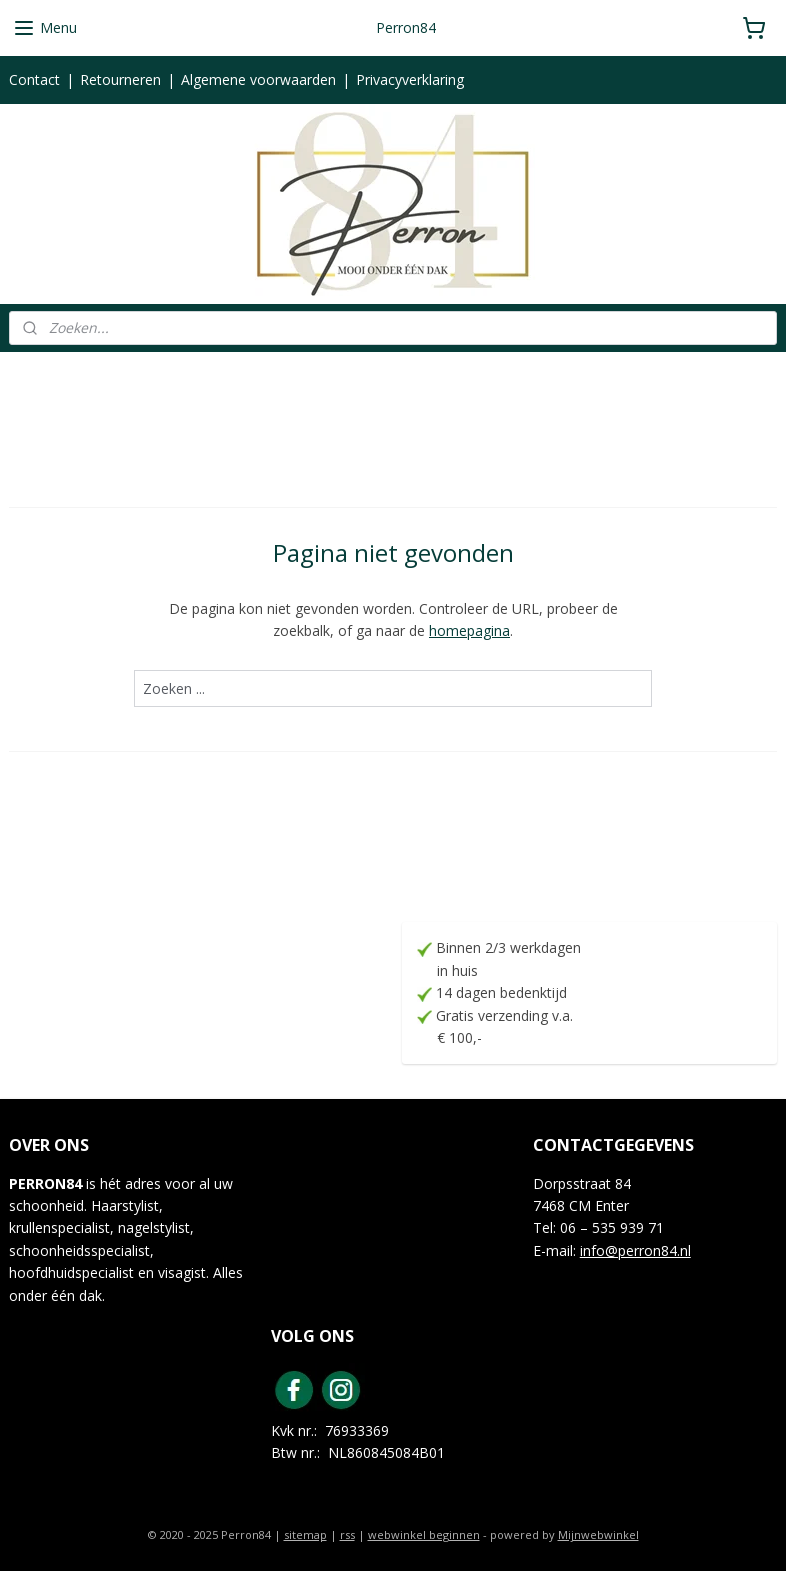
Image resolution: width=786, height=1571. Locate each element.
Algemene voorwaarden (258, 79)
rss (347, 1534)
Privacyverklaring (410, 79)
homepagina (469, 630)
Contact (34, 79)
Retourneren (120, 79)
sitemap (305, 1534)
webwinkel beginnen (424, 1534)
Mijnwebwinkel (598, 1534)
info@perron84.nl (635, 1250)
